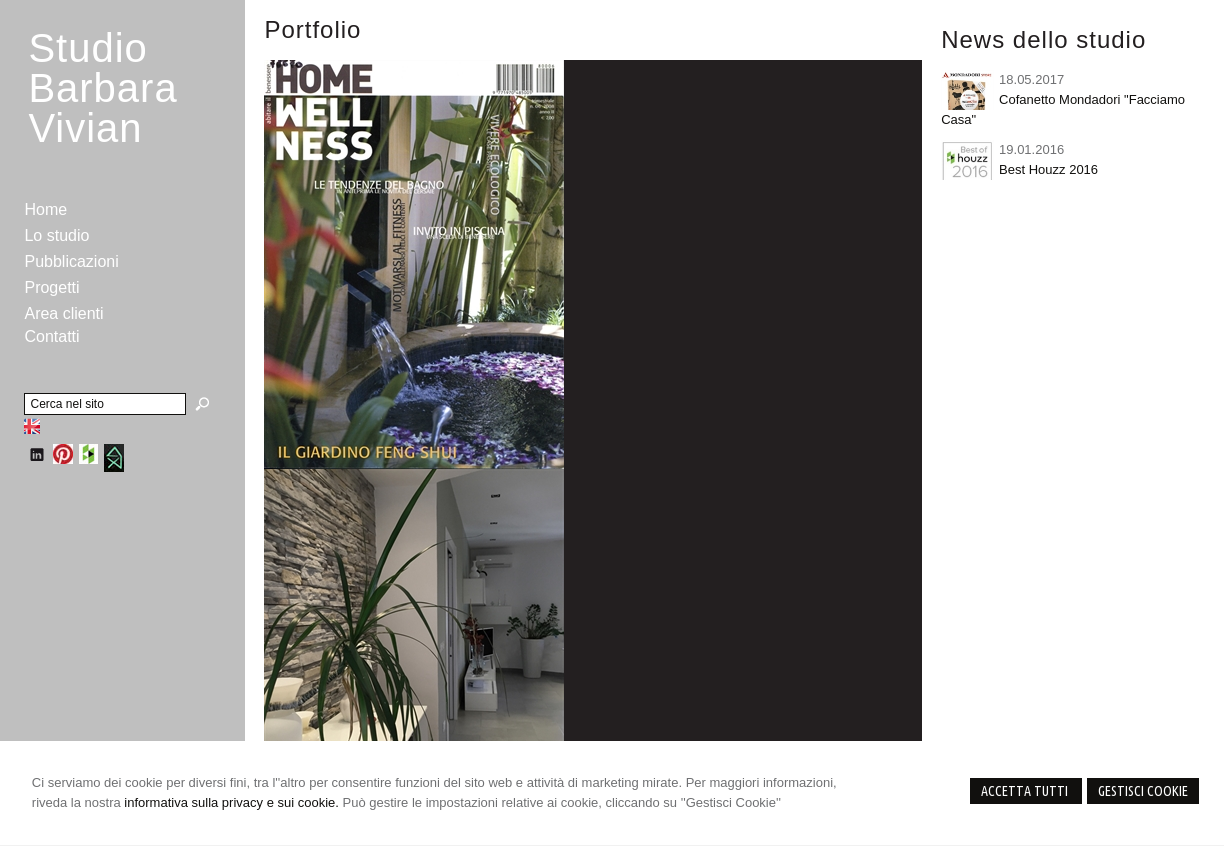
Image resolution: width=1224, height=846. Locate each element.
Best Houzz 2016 (1048, 169)
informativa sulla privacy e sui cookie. (231, 802)
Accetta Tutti (1026, 791)
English (32, 426)
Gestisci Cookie (1143, 791)
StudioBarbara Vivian (102, 88)
